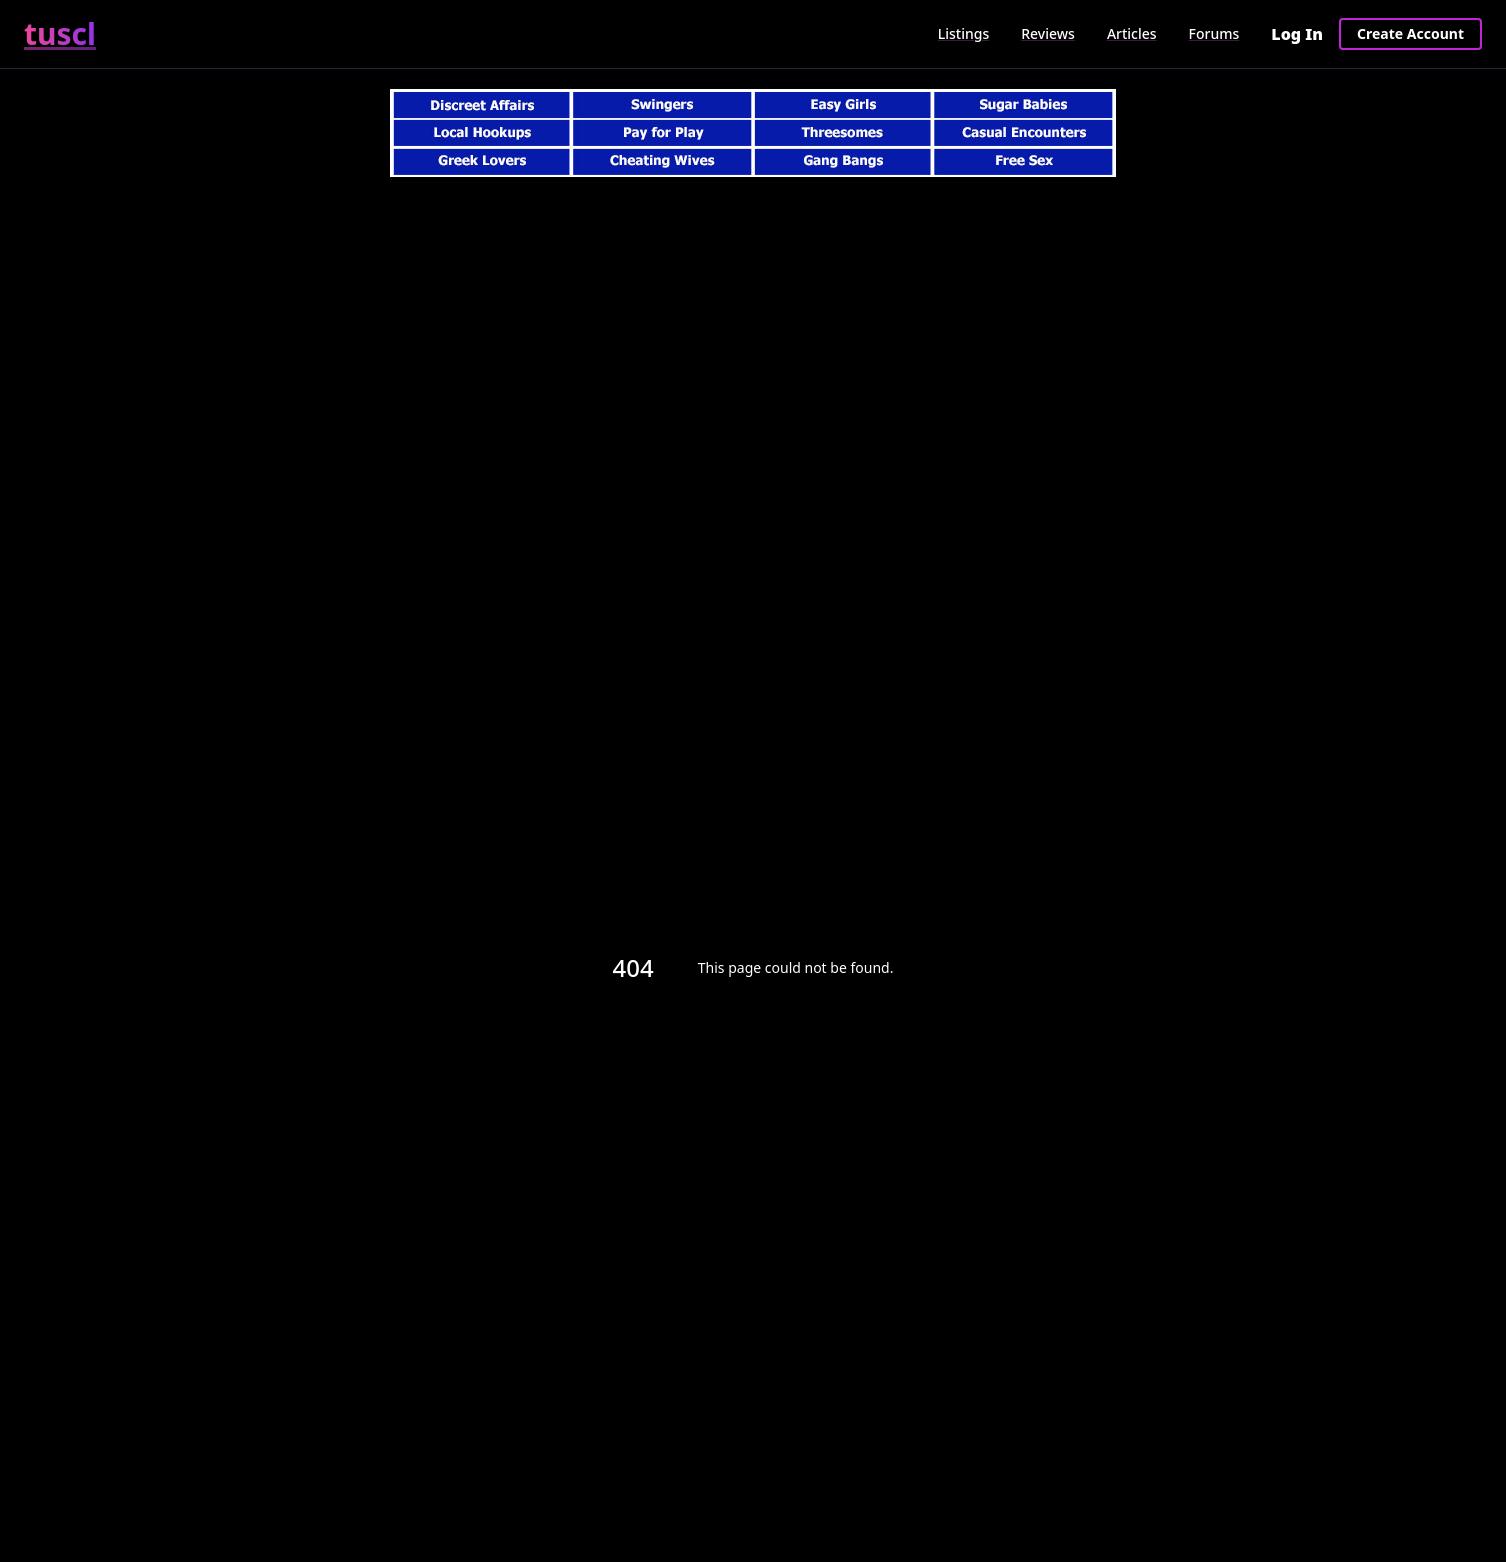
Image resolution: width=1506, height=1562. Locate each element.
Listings (963, 33)
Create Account (1410, 33)
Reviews (1048, 33)
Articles (1132, 33)
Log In (1297, 34)
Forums (1214, 33)
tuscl (60, 34)
